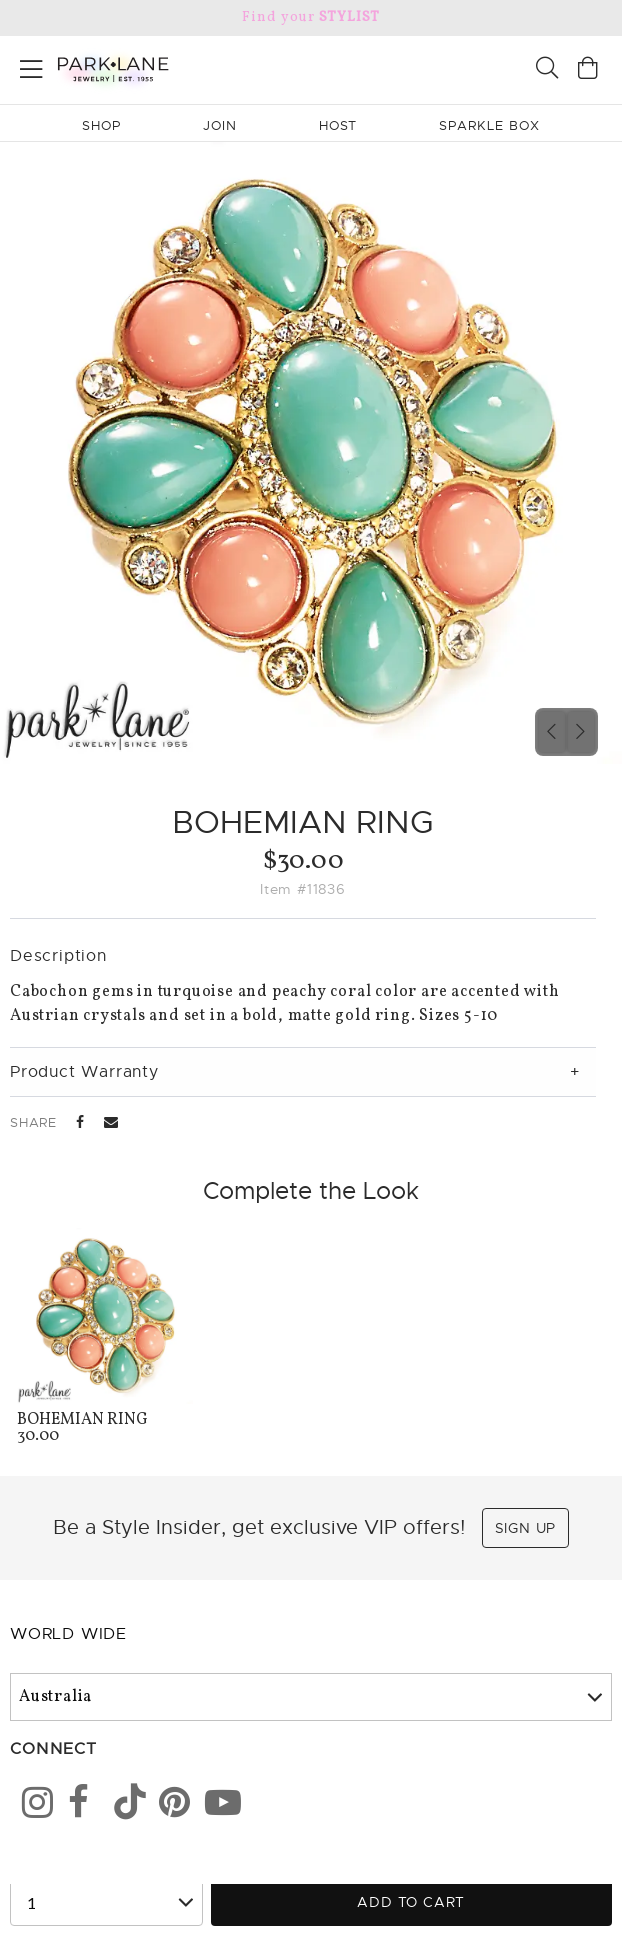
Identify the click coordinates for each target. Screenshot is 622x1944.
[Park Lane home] (155, 67)
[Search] (547, 70)
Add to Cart (411, 1902)
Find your (310, 17)
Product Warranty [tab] (84, 1072)
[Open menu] (31, 65)
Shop (101, 125)
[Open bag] (588, 70)
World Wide (68, 1634)
